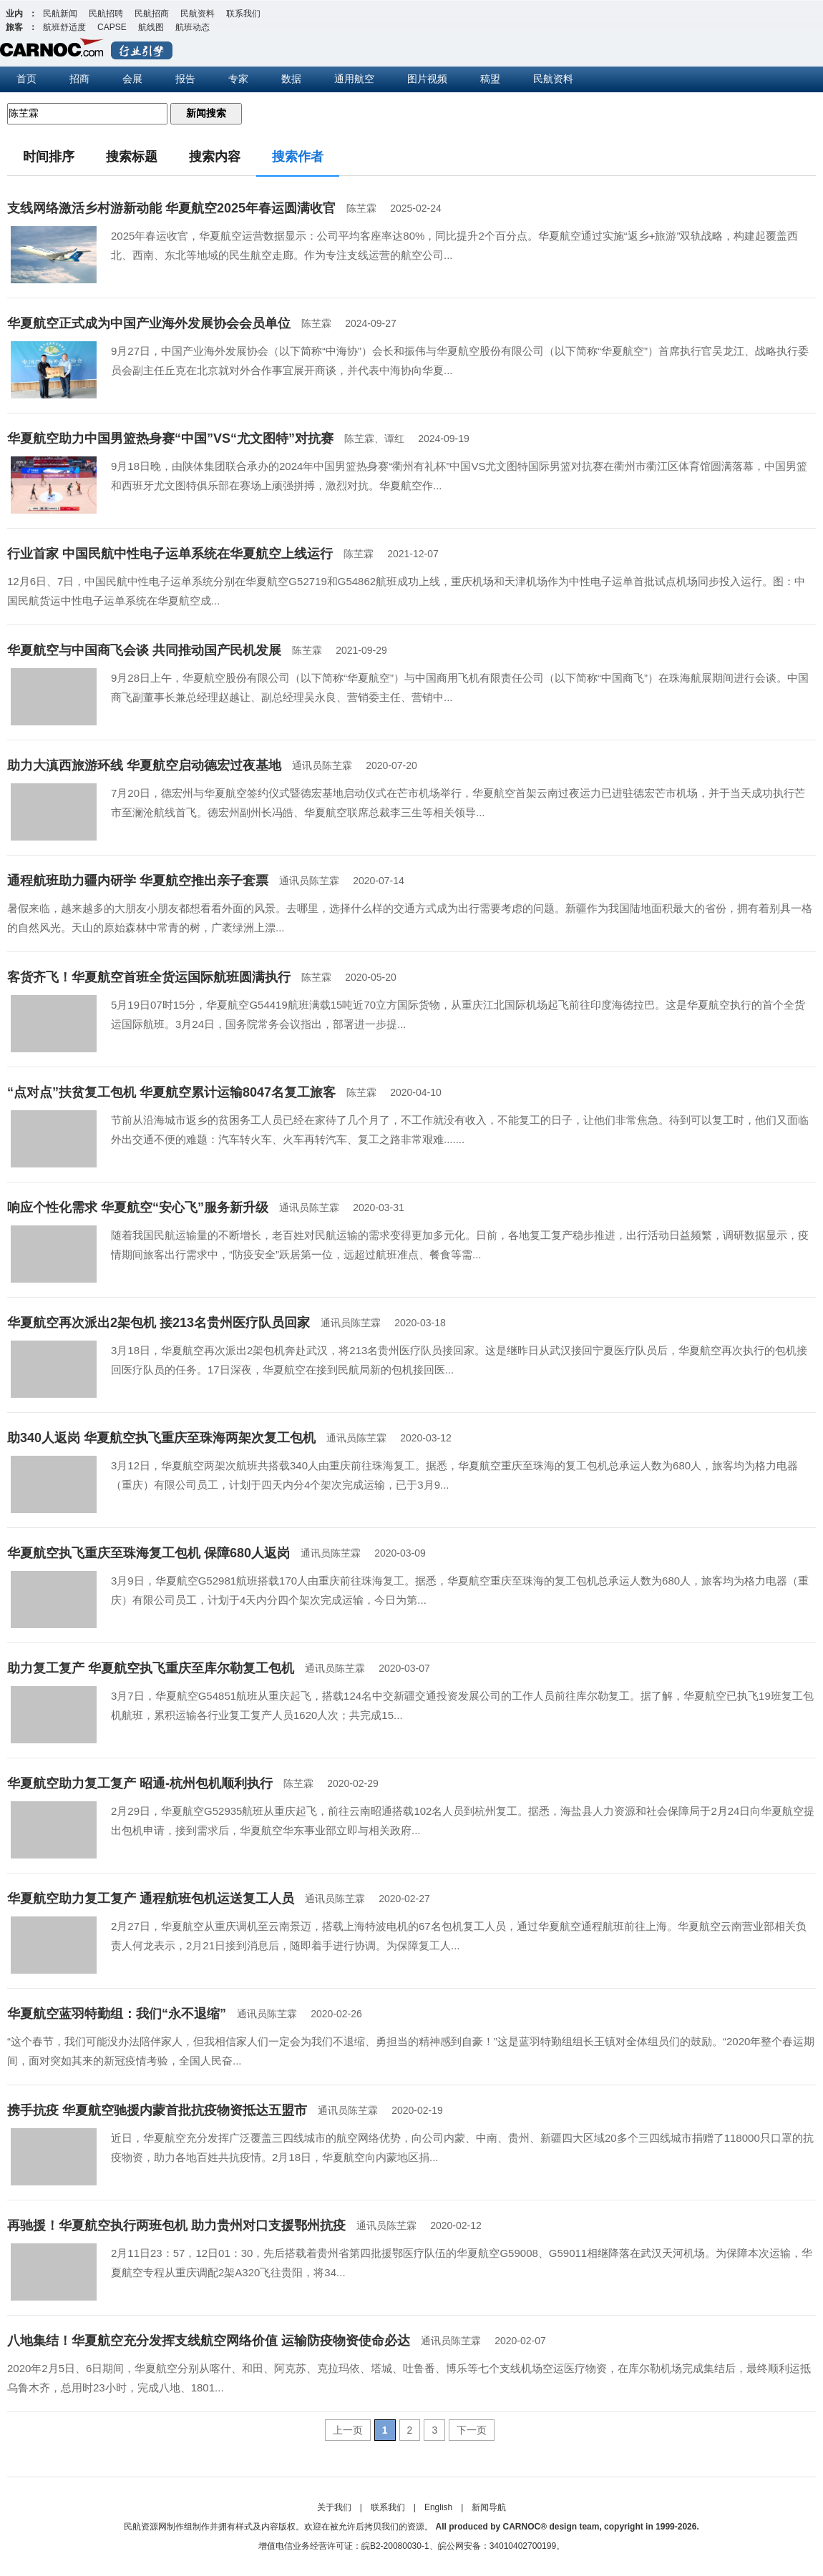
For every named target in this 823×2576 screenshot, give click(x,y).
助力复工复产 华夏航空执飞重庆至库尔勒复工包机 (150, 1668)
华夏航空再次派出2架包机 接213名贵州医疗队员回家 (158, 1323)
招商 (79, 78)
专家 (238, 78)
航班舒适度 (64, 27)
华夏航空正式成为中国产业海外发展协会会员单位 (149, 323)
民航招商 (152, 14)
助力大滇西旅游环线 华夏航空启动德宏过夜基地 (144, 765)
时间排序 (48, 157)
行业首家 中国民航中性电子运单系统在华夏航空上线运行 (170, 554)
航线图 (151, 27)
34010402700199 (523, 2546)
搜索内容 (214, 157)
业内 (14, 14)
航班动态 (192, 27)
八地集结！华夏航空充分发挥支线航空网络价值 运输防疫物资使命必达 (208, 2340)
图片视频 (427, 78)
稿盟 (490, 78)
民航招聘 (106, 14)
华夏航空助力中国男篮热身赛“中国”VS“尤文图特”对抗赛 (170, 438)
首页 (26, 78)
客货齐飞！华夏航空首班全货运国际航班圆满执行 (149, 977)
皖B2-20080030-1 (395, 2546)
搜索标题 (131, 157)
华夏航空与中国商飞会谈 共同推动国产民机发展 (144, 650)
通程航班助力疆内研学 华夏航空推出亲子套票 (137, 880)
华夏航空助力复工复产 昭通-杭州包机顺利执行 (140, 1783)
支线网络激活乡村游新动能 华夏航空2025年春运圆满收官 (171, 208)
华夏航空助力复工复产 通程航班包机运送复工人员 (150, 1898)
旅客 (14, 27)
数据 (291, 78)
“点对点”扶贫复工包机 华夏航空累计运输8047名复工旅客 (171, 1092)
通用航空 (354, 78)
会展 (132, 78)
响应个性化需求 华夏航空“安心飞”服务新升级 (137, 1207)
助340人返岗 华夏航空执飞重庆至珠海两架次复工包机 (161, 1438)
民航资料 (197, 14)
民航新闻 (60, 14)
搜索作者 (297, 157)
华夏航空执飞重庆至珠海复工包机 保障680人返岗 (148, 1553)
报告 (185, 78)
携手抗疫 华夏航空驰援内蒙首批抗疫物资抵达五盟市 (157, 2110)
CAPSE (112, 27)
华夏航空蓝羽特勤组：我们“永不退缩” (116, 2014)
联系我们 (243, 14)
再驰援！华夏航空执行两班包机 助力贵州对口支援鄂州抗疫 (176, 2225)
